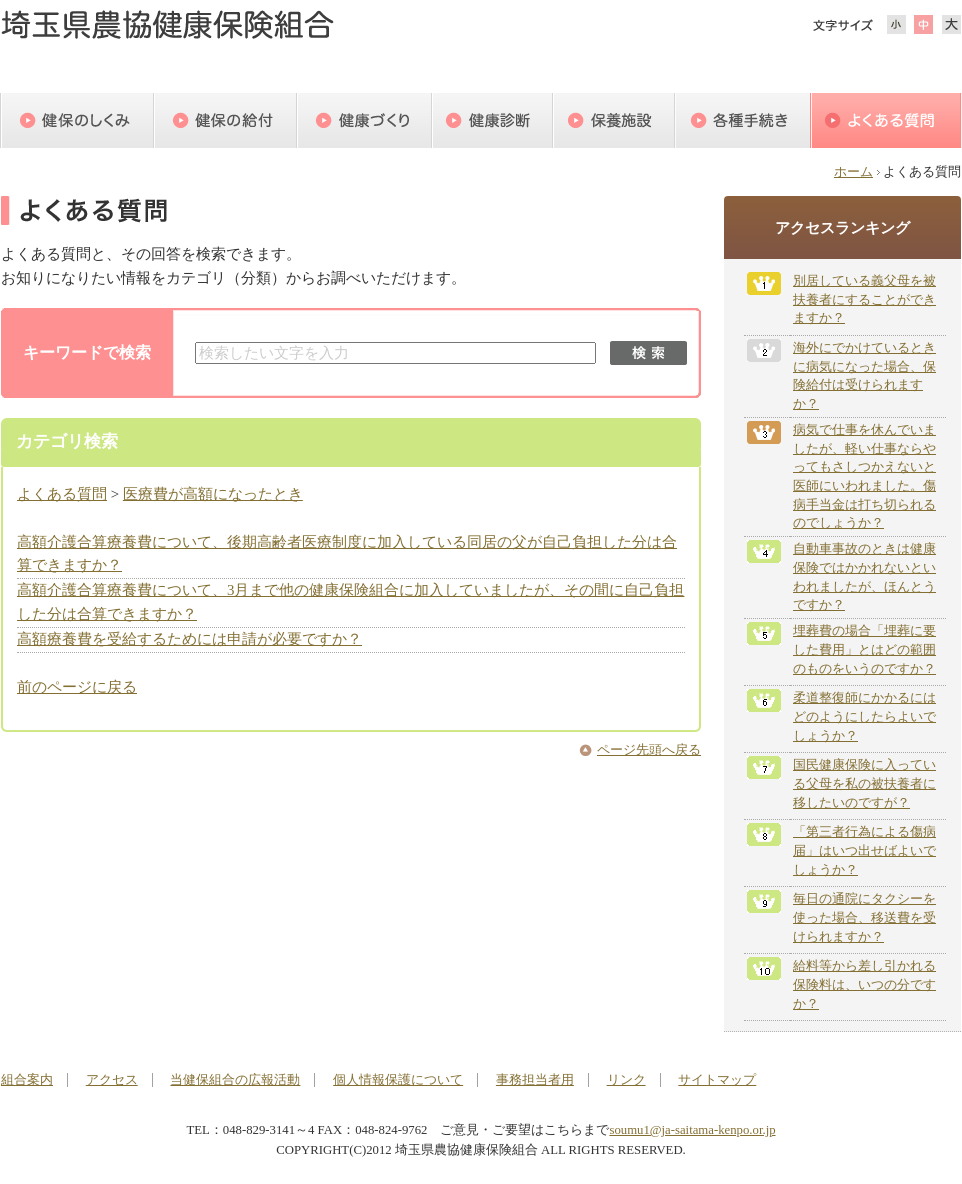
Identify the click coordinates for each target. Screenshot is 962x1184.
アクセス (112, 1080)
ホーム (853, 172)
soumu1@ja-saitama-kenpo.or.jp (692, 1130)
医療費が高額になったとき (213, 494)
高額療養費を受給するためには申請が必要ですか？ (189, 639)
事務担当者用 (535, 1080)
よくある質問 (62, 494)
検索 (648, 353)
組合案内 (27, 1080)
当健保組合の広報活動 (235, 1080)
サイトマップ (717, 1080)
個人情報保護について (398, 1080)
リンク (626, 1080)
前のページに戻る (77, 687)
